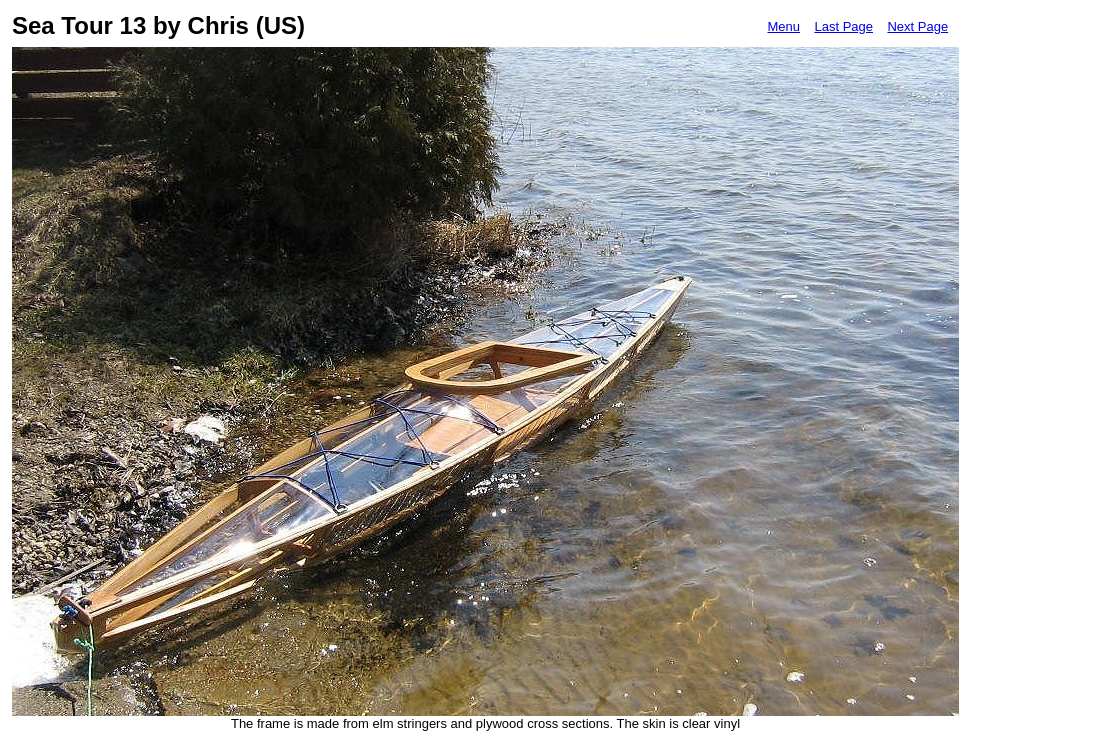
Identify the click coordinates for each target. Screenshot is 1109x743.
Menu (783, 26)
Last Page (843, 26)
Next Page (917, 26)
